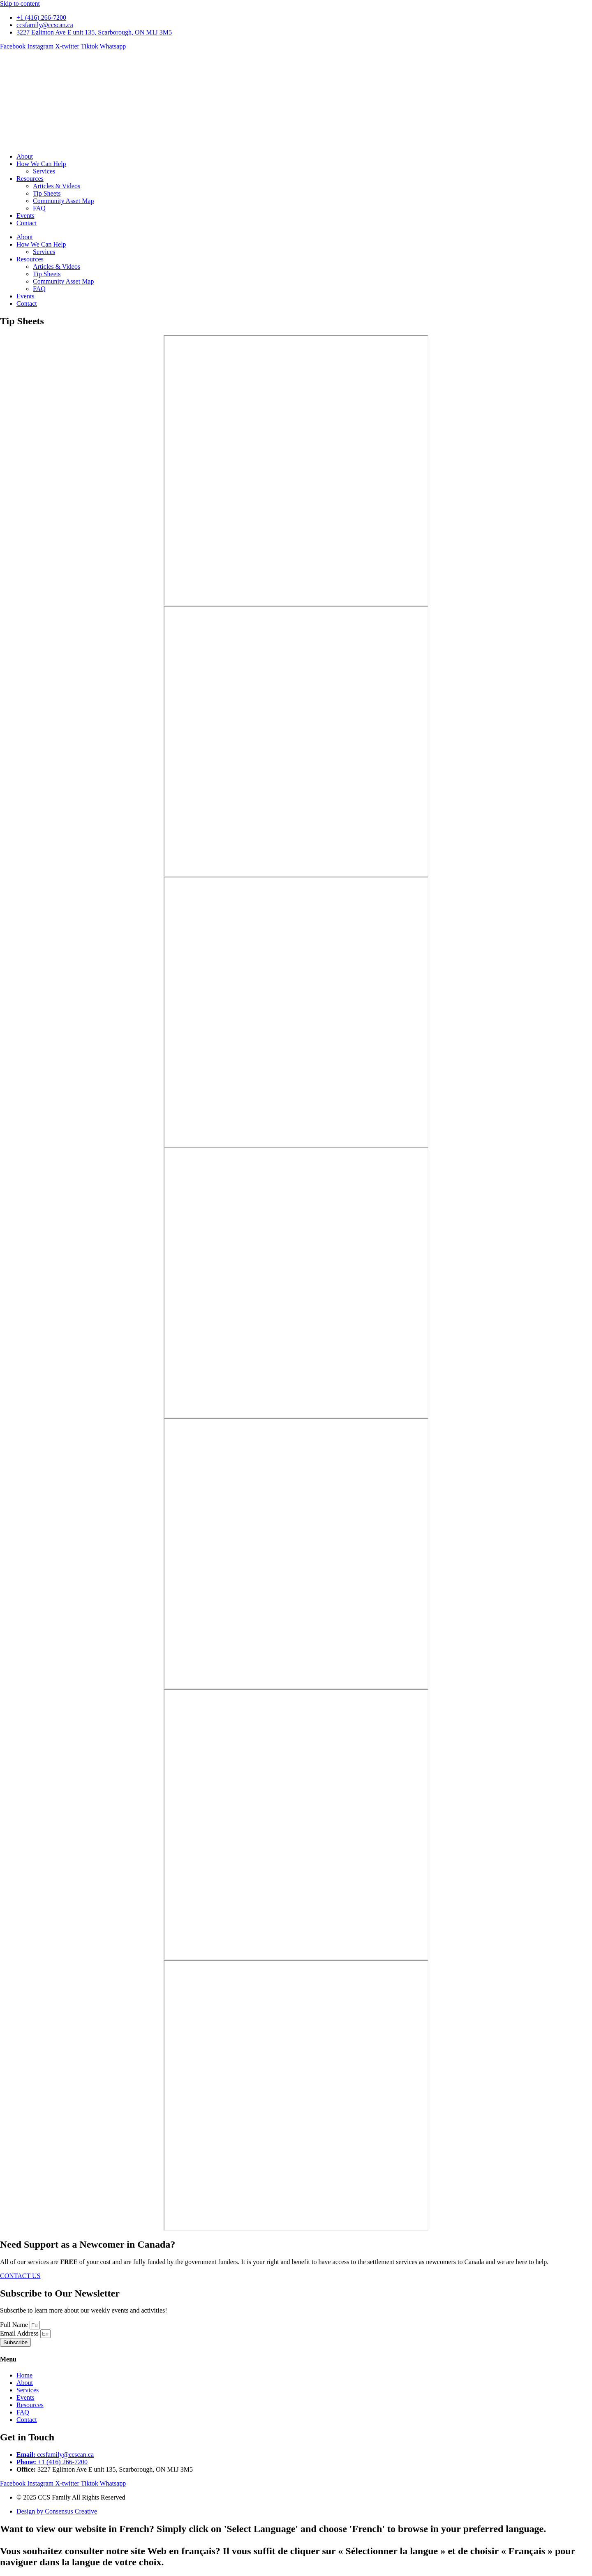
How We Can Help (41, 163)
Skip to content (20, 3)
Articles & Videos (56, 185)
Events (25, 215)
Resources (30, 178)
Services (44, 171)
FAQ (39, 208)
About (24, 156)
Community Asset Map (63, 200)
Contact (26, 222)
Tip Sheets (46, 193)
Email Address (20, 2333)
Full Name (15, 2324)
